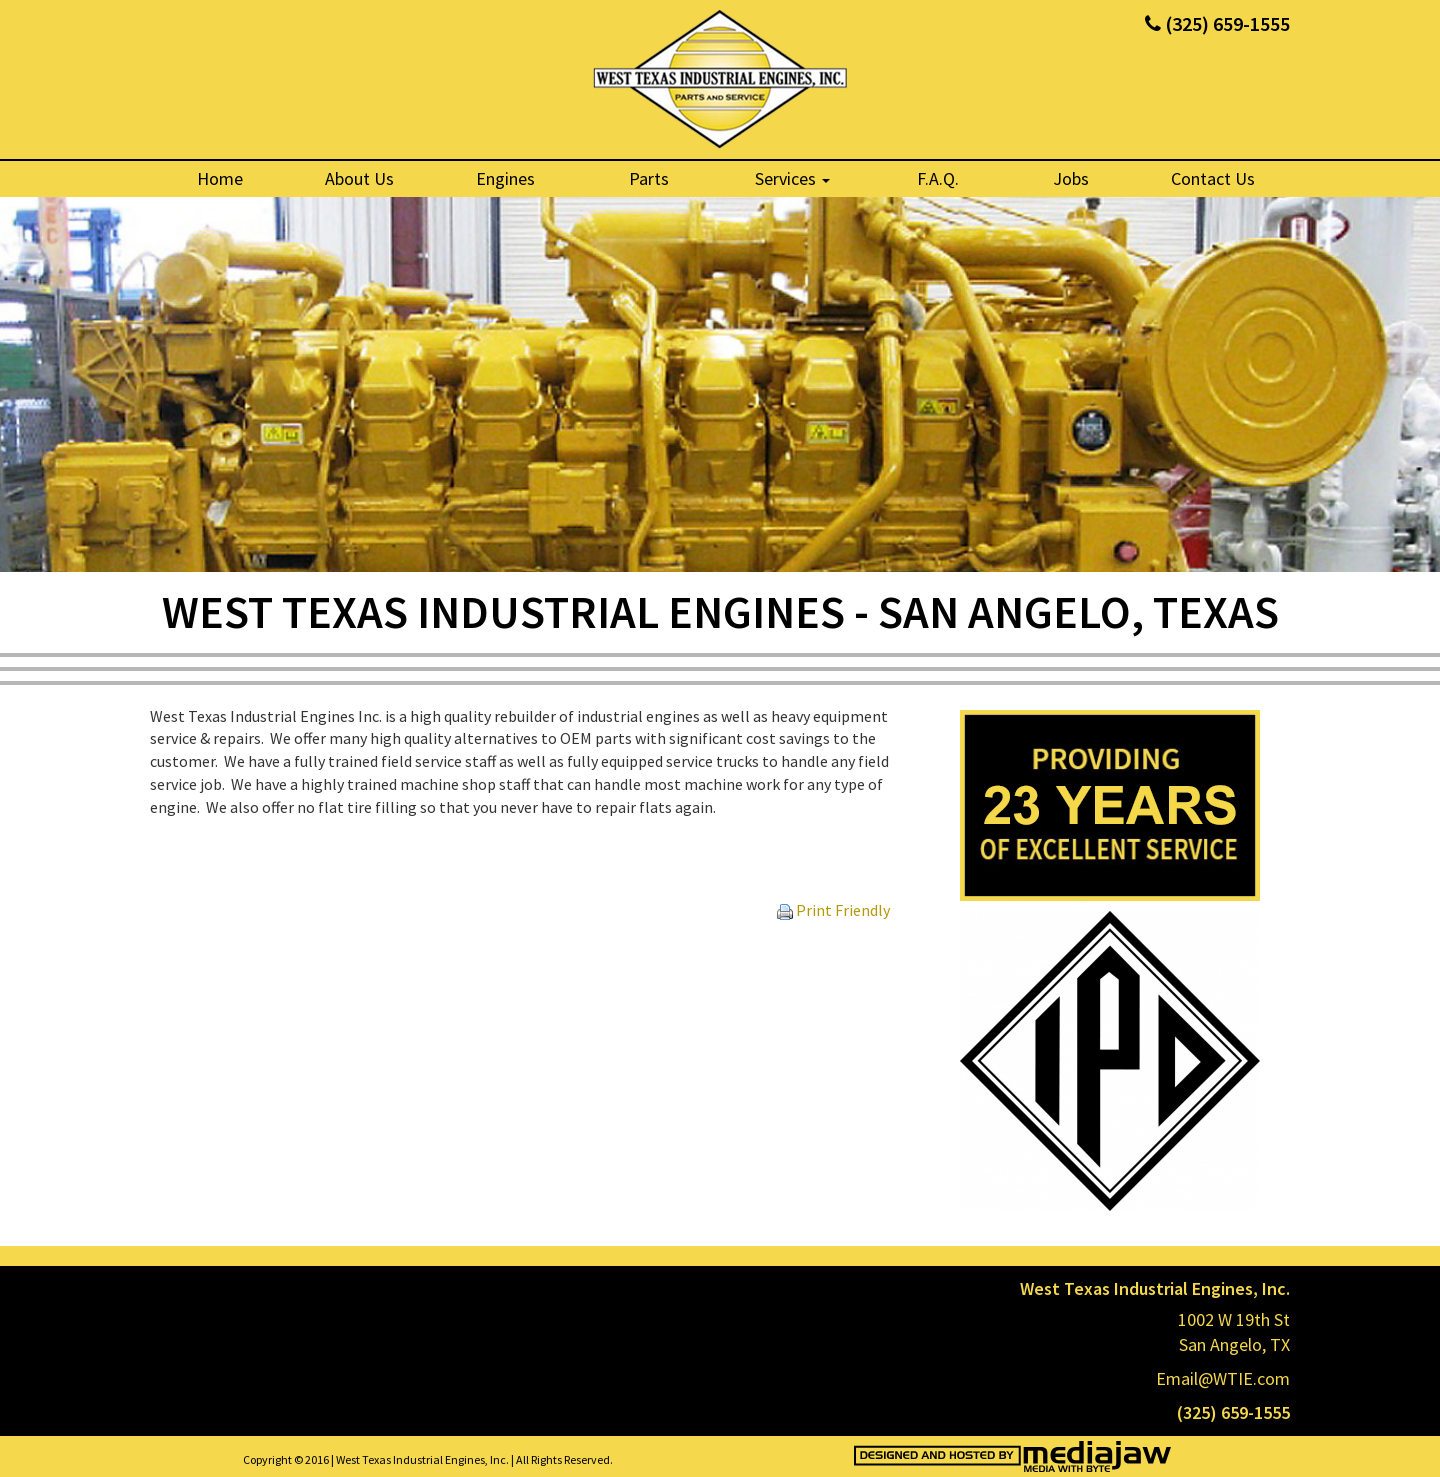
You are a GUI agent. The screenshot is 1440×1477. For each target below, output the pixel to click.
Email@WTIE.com (1223, 1378)
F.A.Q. (938, 178)
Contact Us (1213, 178)
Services (792, 178)
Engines (505, 178)
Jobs (1071, 178)
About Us (359, 178)
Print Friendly (833, 910)
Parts (649, 178)
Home (220, 178)
